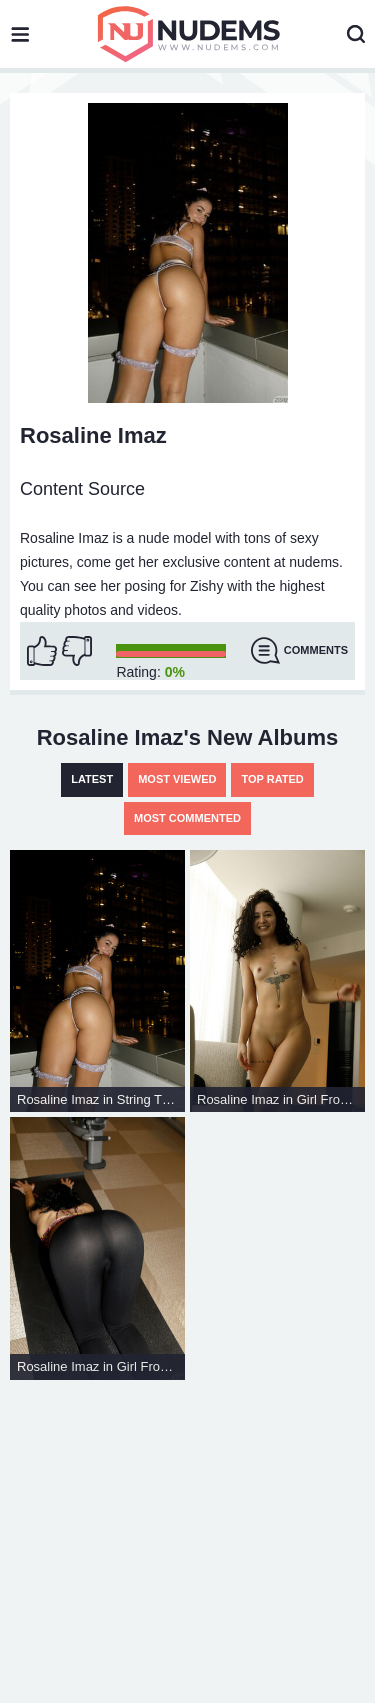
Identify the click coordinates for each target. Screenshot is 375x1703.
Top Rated (272, 779)
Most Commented (187, 818)
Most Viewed (177, 779)
